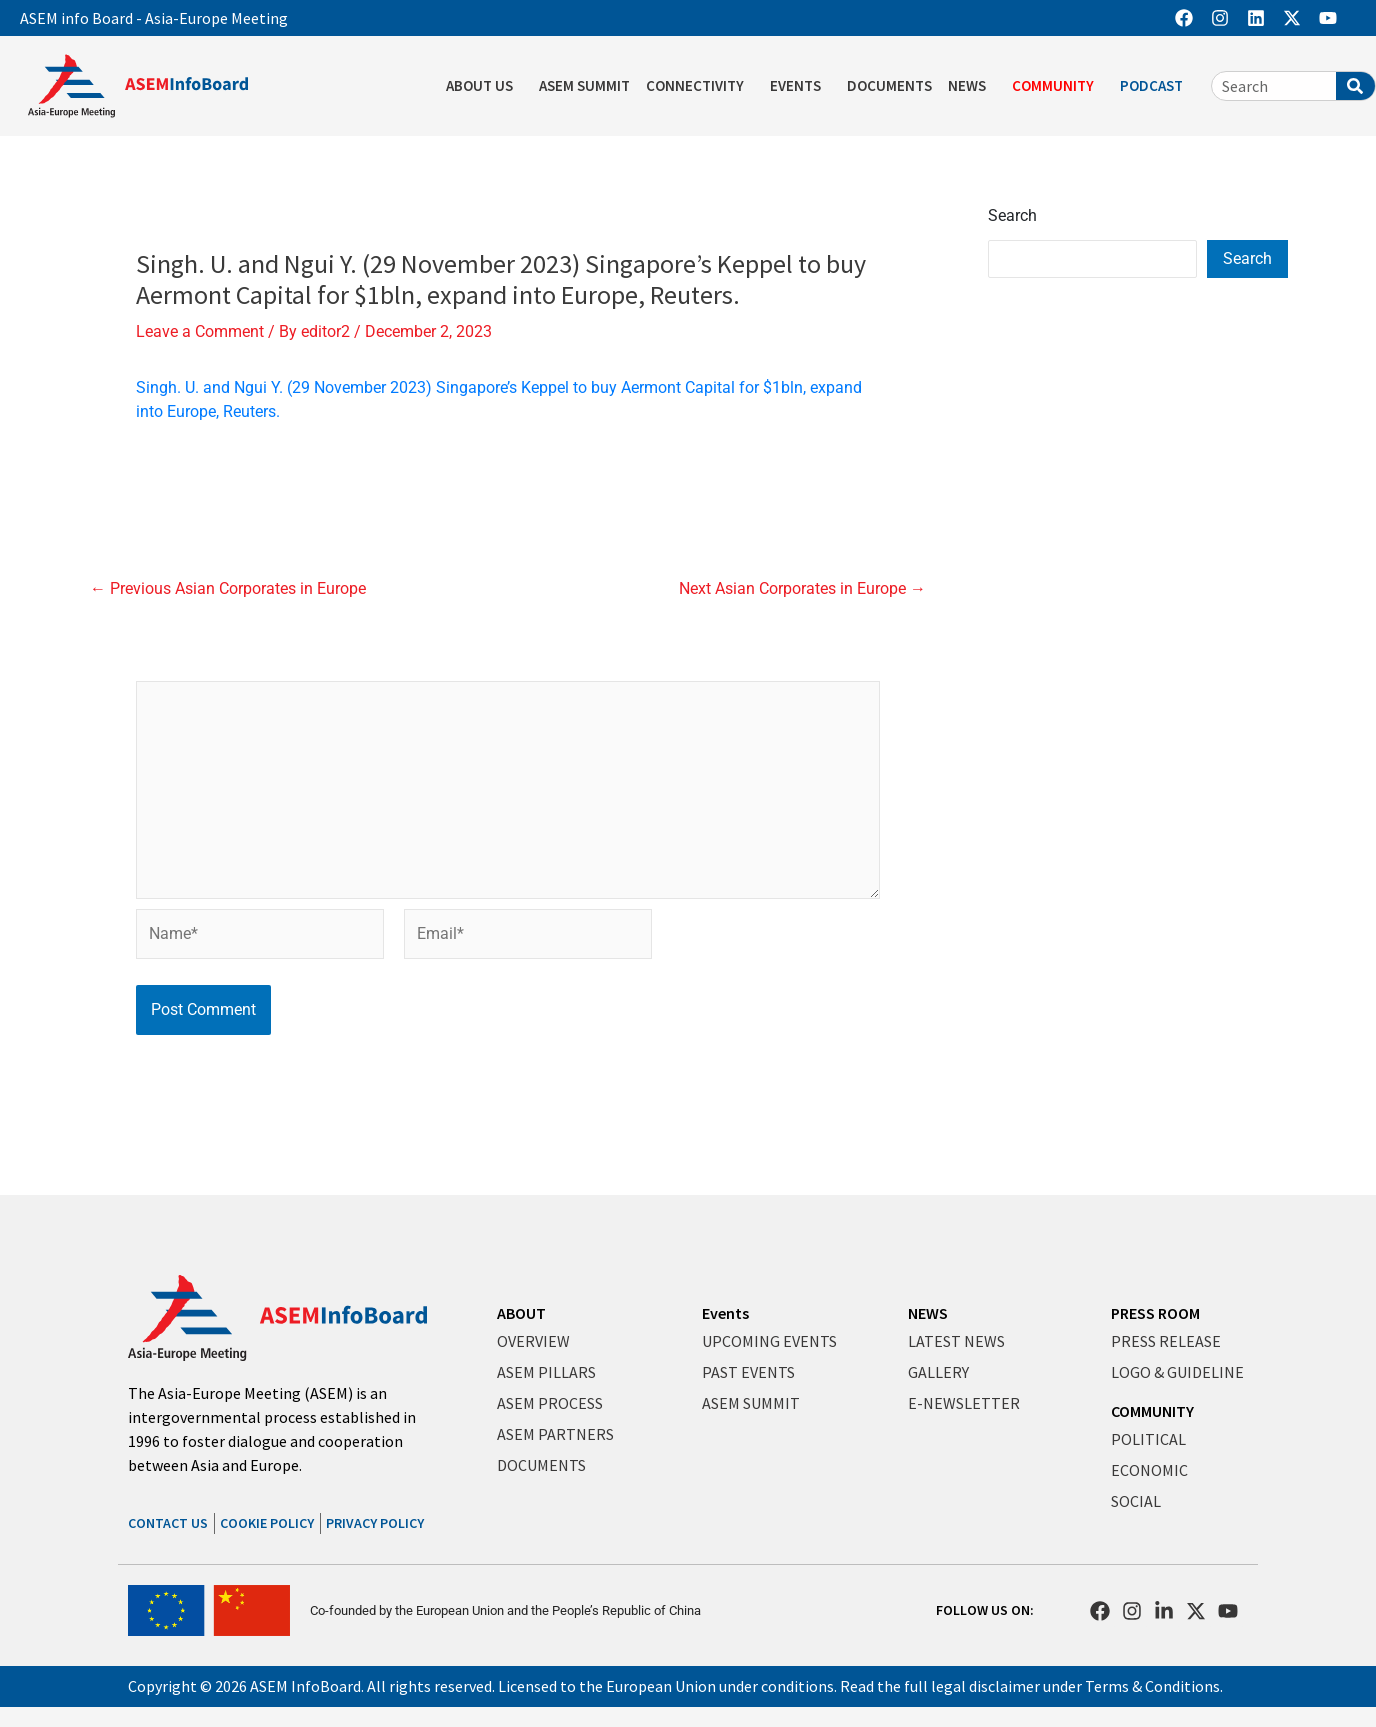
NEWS (928, 1313)
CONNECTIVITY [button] (700, 86)
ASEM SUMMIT (584, 85)
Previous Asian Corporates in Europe (228, 589)
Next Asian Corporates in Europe (802, 589)
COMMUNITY (1152, 1411)
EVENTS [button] (800, 86)
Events (725, 1313)
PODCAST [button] (1156, 86)
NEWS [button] (972, 86)
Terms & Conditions (1152, 1686)
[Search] (1355, 86)
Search (1012, 215)
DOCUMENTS (889, 85)
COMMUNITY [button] (1058, 86)
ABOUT (521, 1313)
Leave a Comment (200, 331)
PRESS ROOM (1155, 1313)
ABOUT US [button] (484, 86)
